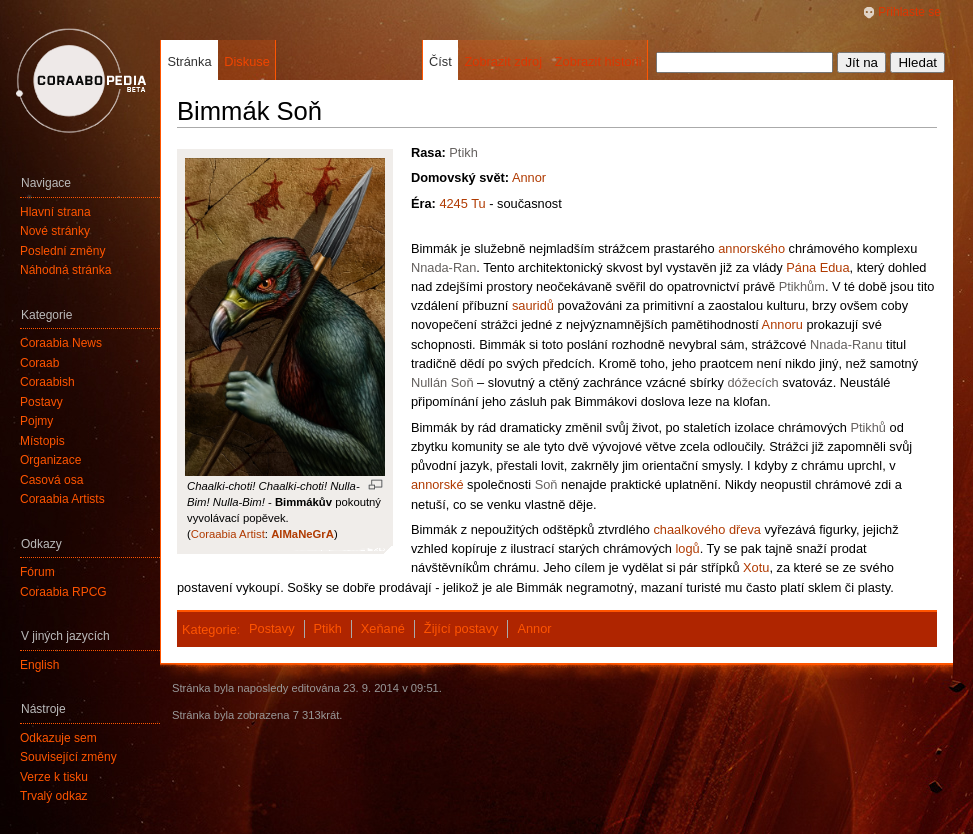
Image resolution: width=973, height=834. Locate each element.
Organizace (50, 460)
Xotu (756, 567)
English (39, 665)
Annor (529, 177)
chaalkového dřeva (706, 529)
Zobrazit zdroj (503, 61)
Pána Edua (817, 267)
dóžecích (752, 382)
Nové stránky (55, 231)
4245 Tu (462, 203)
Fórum (37, 572)
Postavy (272, 628)
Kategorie (209, 628)
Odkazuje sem (58, 738)
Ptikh (463, 152)
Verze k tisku (54, 777)
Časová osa (51, 480)
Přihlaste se (909, 12)
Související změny (68, 757)
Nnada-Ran (443, 267)
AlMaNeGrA (302, 534)
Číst (440, 61)
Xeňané (383, 628)
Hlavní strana (55, 212)
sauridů (533, 305)
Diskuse (247, 61)
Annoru (782, 324)
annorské (437, 484)
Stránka (189, 61)
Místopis (42, 441)
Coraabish (47, 382)
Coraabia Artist (228, 534)
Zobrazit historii (598, 61)
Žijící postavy (461, 628)
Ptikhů (868, 427)
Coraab (39, 363)
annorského (751, 248)
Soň (546, 484)
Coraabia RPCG (63, 592)
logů (687, 548)
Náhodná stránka (65, 270)
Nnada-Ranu (846, 344)
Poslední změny (62, 251)
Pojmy (36, 421)
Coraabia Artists (62, 499)
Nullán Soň (442, 382)
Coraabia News (61, 343)
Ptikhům (802, 286)
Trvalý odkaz (54, 796)
